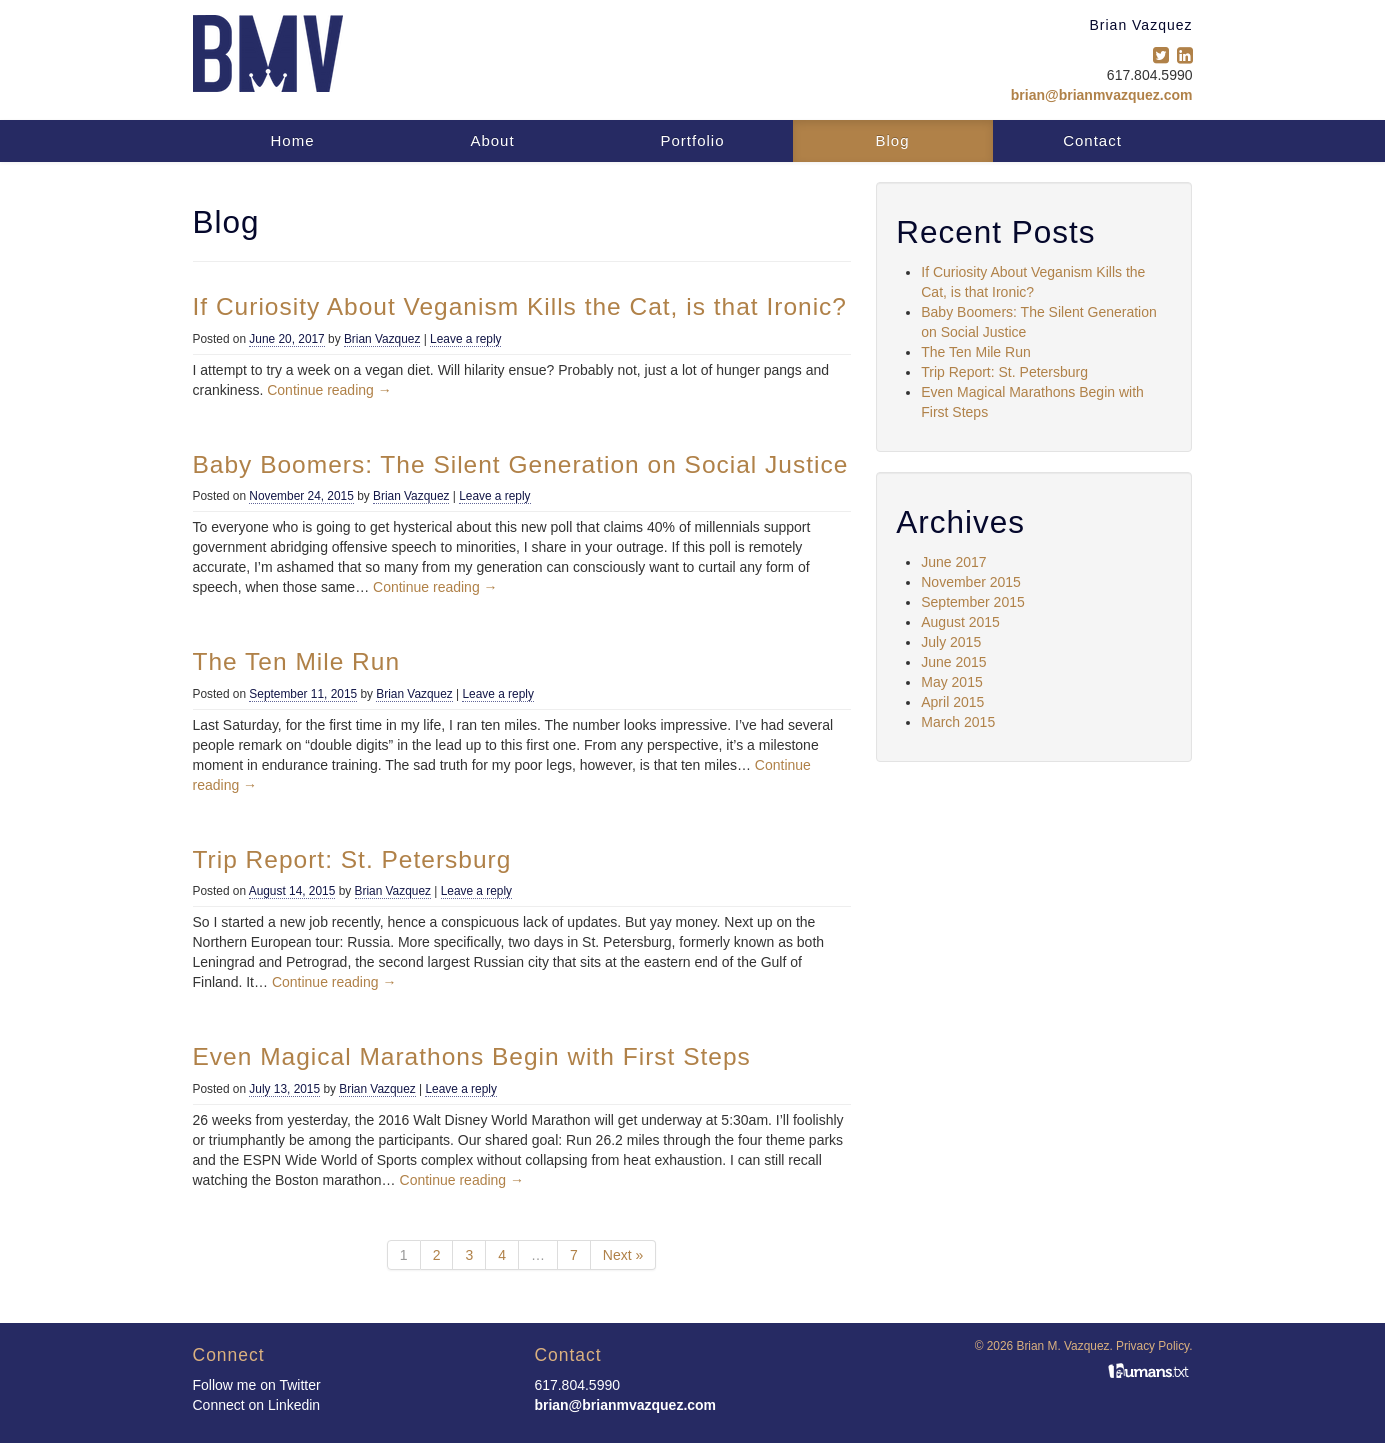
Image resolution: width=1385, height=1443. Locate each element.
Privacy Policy (1152, 1346)
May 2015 (951, 682)
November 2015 (971, 582)
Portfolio (692, 140)
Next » (623, 1255)
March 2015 (958, 722)
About (492, 140)
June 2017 (953, 562)
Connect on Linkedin (257, 1405)
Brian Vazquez (382, 339)
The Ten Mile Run (975, 352)
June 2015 (953, 662)
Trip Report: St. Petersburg (1004, 372)
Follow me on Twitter (257, 1385)
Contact (1092, 140)
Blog (892, 140)
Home (292, 140)
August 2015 (960, 622)
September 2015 (973, 602)
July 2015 (951, 642)
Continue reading (329, 390)
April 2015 (952, 702)
